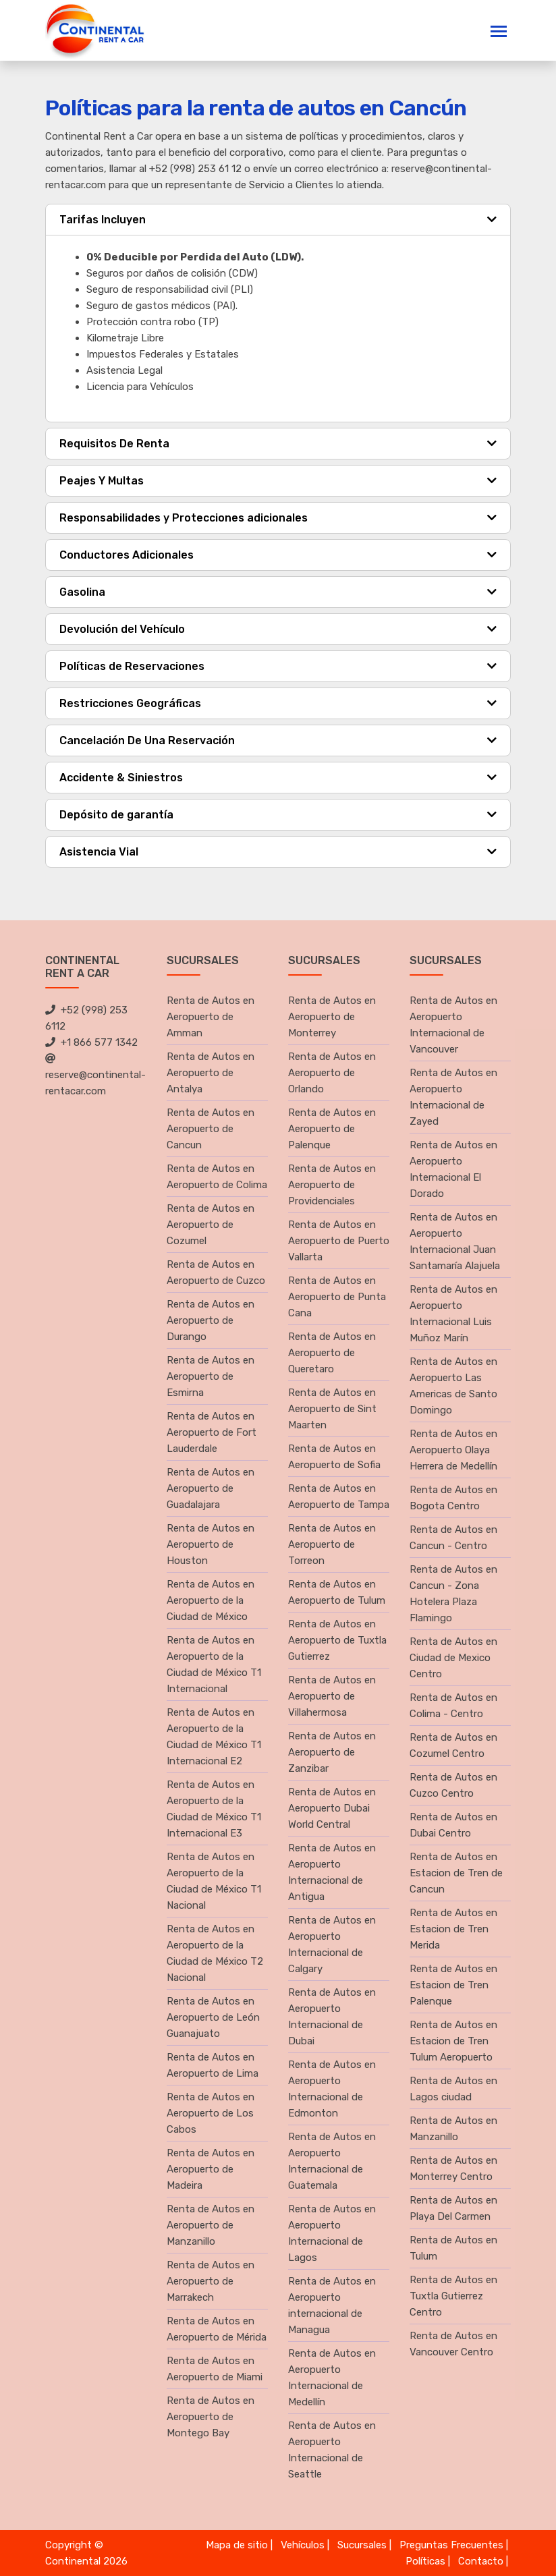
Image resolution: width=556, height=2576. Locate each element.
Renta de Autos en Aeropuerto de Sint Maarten (332, 1409)
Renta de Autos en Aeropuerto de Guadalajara (210, 1488)
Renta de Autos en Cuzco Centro (453, 1785)
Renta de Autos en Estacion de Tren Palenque (453, 1985)
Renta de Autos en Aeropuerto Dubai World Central (332, 1808)
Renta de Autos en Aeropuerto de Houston (210, 1544)
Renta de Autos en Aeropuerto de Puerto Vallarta (338, 1241)
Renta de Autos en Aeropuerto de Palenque (332, 1129)
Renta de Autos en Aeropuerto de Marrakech (210, 2281)
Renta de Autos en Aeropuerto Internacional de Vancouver (453, 1025)
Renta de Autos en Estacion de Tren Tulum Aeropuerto (453, 2041)
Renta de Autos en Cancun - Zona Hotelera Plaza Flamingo (453, 1593)
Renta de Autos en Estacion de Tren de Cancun (456, 1873)
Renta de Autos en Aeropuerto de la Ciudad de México (210, 1600)
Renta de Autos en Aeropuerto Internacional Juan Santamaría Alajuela (455, 1241)
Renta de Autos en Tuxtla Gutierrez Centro (453, 2296)
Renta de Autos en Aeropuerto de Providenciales (332, 1185)
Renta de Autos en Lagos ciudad (453, 2089)
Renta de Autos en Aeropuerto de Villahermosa (332, 1696)
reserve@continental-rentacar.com (95, 1075)
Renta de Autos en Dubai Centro (453, 1825)
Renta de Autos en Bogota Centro (453, 1498)
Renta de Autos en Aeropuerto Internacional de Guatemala (332, 2161)
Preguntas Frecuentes (451, 2545)
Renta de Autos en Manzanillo (453, 2129)
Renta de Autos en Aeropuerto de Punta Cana (337, 1297)
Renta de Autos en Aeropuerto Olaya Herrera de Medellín (453, 1450)
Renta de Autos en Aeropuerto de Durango (210, 1320)
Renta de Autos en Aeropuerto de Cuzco (216, 1272)
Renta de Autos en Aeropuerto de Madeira (210, 2169)
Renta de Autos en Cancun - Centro (453, 1537)
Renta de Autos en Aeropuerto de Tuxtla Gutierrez (337, 1640)
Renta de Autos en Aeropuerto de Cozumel (210, 1224)
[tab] (278, 219)
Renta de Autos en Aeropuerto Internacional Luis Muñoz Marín (453, 1313)
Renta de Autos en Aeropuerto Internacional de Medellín (332, 2377)
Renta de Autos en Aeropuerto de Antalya (210, 1073)
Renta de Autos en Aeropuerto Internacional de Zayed (453, 1097)
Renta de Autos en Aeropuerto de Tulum (336, 1592)
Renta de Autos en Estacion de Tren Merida (453, 1929)
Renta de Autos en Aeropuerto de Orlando (332, 1073)
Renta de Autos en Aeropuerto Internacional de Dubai (332, 2016)
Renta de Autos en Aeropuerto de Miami (214, 2369)
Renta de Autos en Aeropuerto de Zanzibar (332, 1752)
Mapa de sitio (237, 2545)
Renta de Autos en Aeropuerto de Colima (217, 1177)
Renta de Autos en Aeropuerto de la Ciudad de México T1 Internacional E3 (214, 1809)
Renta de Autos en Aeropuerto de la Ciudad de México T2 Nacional (215, 1953)
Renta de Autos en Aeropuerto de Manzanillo (210, 2225)
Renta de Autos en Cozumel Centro (453, 1745)
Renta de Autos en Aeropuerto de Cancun (210, 1129)
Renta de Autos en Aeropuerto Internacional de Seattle (332, 2449)
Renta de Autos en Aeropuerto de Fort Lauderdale (211, 1432)
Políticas (425, 2561)
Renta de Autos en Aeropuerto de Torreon (332, 1544)
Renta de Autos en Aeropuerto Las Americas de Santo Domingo (453, 1385)
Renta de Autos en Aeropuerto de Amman (210, 1017)
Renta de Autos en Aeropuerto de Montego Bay (210, 2417)
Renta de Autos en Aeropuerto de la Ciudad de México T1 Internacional (214, 1664)
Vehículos (303, 2545)
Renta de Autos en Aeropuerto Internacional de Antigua (332, 1872)
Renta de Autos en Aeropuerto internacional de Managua (332, 2305)
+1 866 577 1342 (91, 1042)
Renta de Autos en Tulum (453, 2248)
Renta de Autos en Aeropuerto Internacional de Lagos (332, 2233)
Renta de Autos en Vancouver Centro (453, 2344)
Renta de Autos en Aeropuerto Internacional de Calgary (332, 1944)
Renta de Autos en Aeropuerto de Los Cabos (210, 2113)
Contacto (480, 2561)
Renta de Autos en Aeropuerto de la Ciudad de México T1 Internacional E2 (214, 1736)
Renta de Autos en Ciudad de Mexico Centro (453, 1657)
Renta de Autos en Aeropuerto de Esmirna (210, 1376)
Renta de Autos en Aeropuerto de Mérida (217, 2329)
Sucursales (362, 2545)
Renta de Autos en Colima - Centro (453, 1705)
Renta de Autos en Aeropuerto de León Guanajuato (213, 2017)
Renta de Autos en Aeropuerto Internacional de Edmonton (332, 2089)
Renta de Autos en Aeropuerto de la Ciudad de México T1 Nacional (214, 1881)
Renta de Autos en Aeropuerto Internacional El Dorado (453, 1169)
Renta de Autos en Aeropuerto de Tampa (338, 1496)
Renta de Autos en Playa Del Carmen (453, 2208)
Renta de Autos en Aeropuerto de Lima (212, 2065)
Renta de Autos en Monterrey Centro (453, 2168)
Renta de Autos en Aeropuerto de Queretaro (332, 1353)
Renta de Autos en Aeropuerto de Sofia (334, 1457)
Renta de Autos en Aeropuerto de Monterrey (332, 1017)
